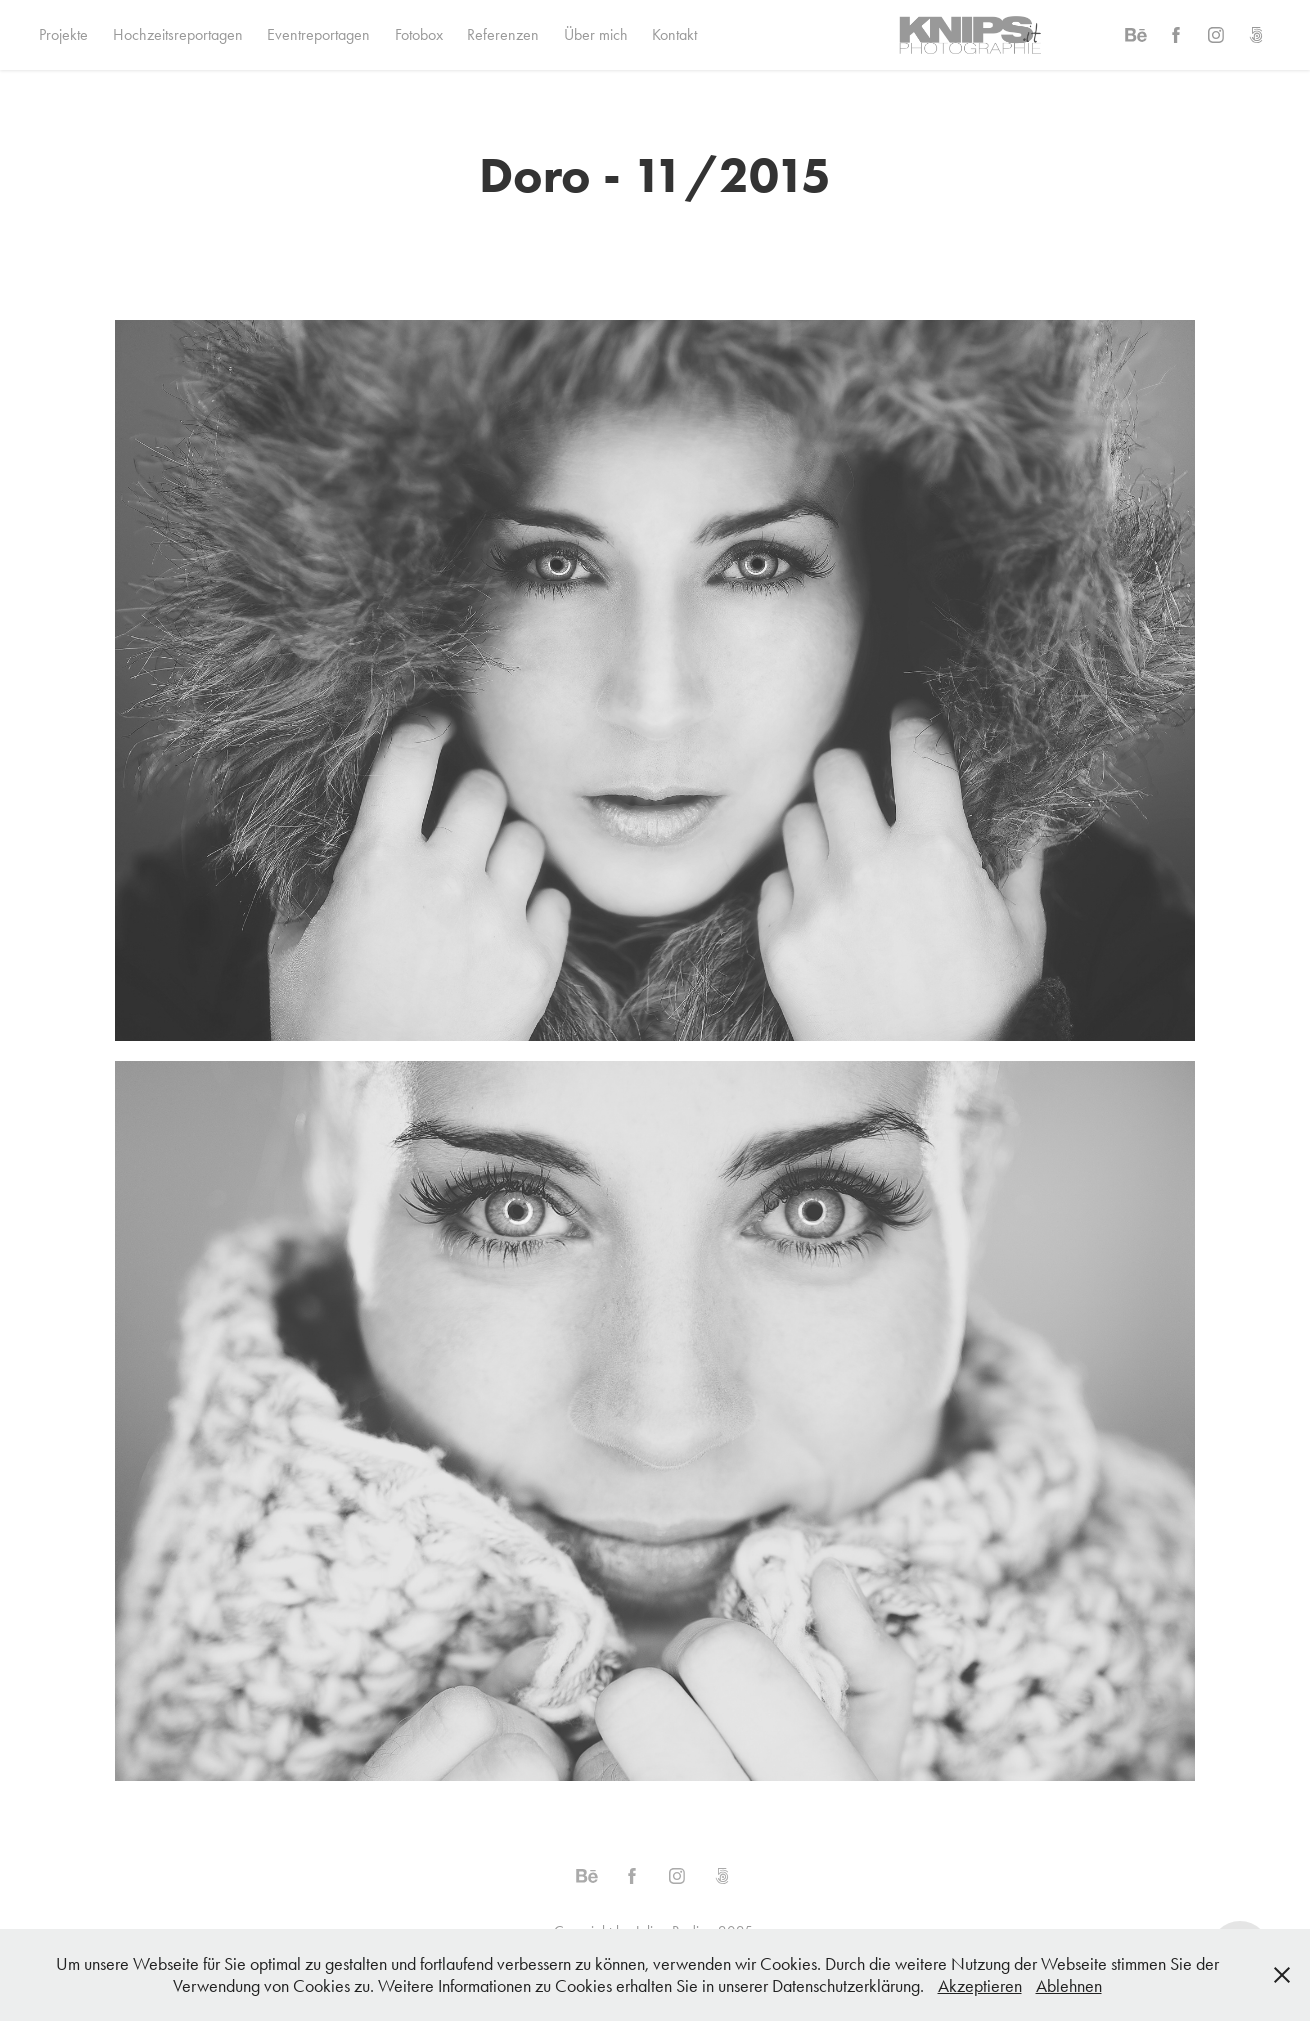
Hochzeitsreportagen (178, 34)
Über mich (596, 34)
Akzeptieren (980, 1986)
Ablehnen (1069, 1986)
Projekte (63, 34)
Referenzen (503, 34)
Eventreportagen (318, 34)
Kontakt (674, 34)
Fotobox (419, 34)
